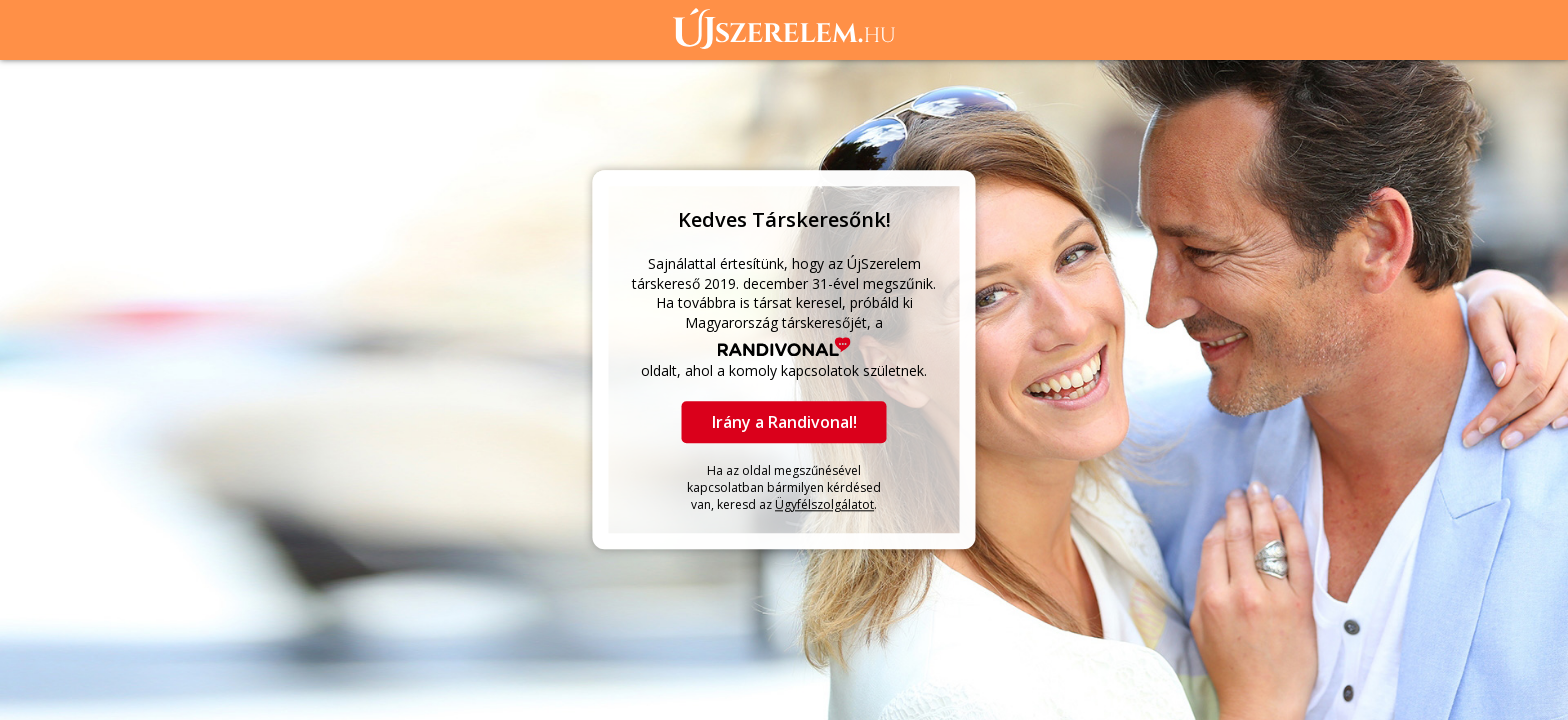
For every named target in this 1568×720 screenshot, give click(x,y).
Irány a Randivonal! (784, 422)
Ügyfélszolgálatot (824, 504)
